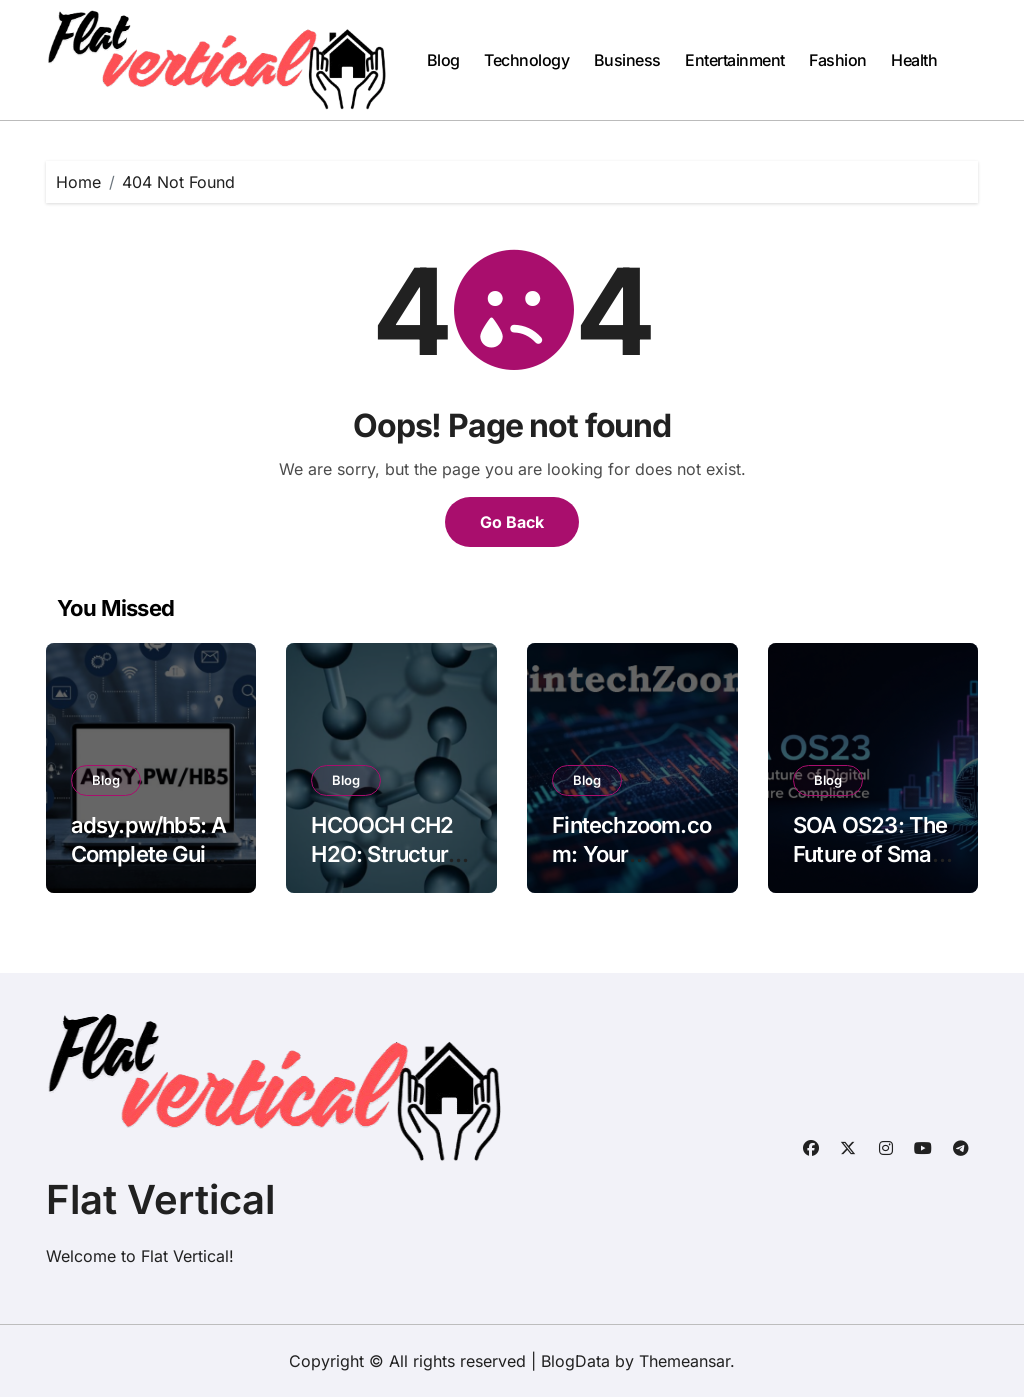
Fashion (838, 60)
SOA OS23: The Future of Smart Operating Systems (870, 868)
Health (914, 60)
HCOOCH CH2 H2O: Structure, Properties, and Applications (388, 868)
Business (627, 60)
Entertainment (735, 60)
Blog (443, 60)
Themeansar (684, 1361)
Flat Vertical (160, 1199)
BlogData (575, 1361)
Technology (526, 60)
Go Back (512, 522)
